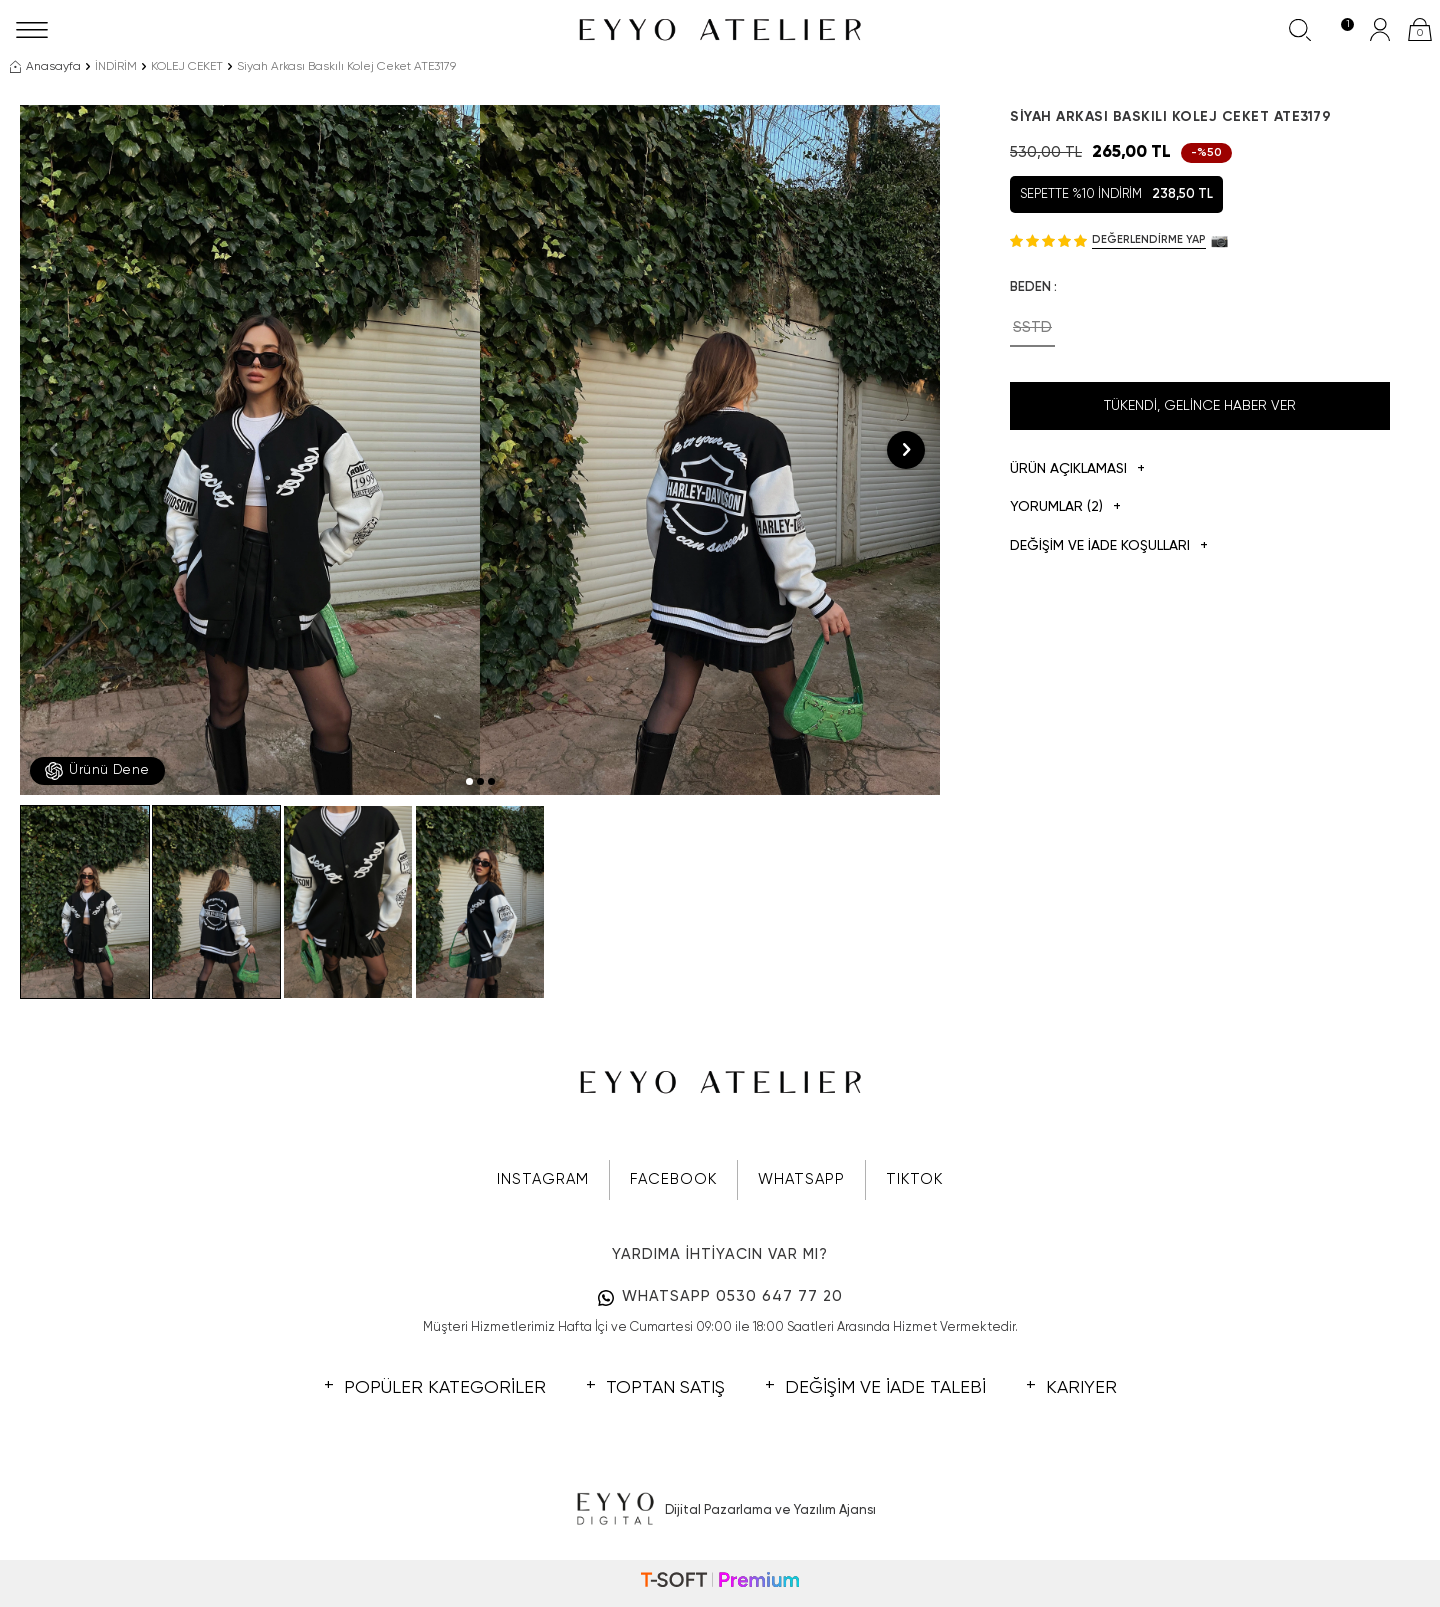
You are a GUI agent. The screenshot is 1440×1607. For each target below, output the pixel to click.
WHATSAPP (801, 1179)
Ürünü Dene (97, 771)
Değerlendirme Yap (1149, 239)
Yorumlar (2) (1065, 507)
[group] (250, 450)
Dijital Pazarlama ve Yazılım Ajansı (720, 1510)
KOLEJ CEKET (187, 67)
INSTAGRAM (543, 1179)
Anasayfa (45, 67)
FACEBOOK (673, 1179)
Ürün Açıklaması (1077, 469)
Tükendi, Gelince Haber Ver (1200, 406)
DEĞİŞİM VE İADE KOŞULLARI (1109, 546)
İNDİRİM (116, 67)
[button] (469, 781)
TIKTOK (914, 1179)
